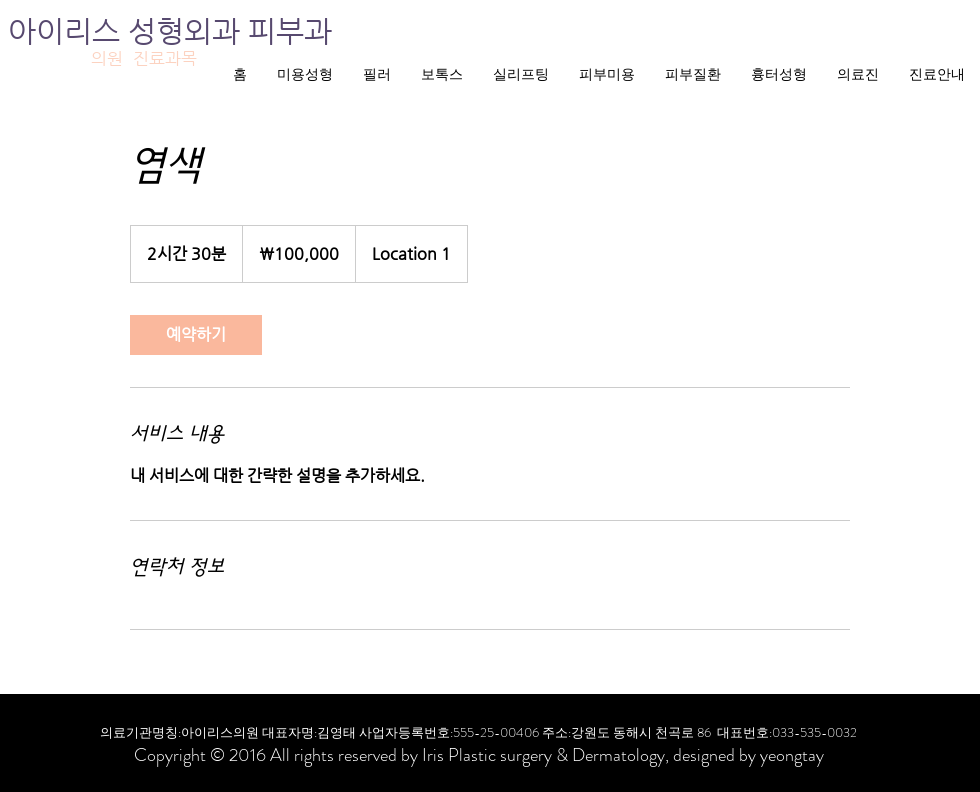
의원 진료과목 (144, 58)
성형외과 (188, 30)
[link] (196, 335)
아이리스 (68, 30)
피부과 (290, 30)
